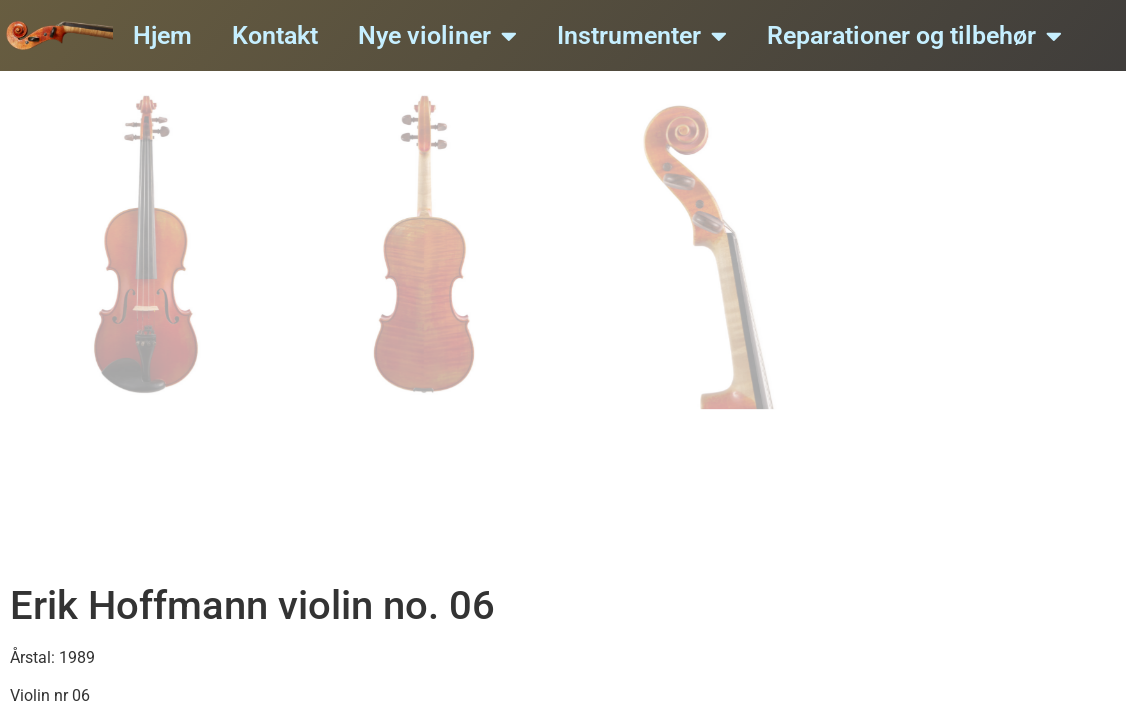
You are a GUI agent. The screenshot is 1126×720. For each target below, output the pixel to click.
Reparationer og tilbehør (914, 35)
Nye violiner (437, 35)
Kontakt (275, 35)
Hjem (162, 35)
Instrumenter (642, 35)
